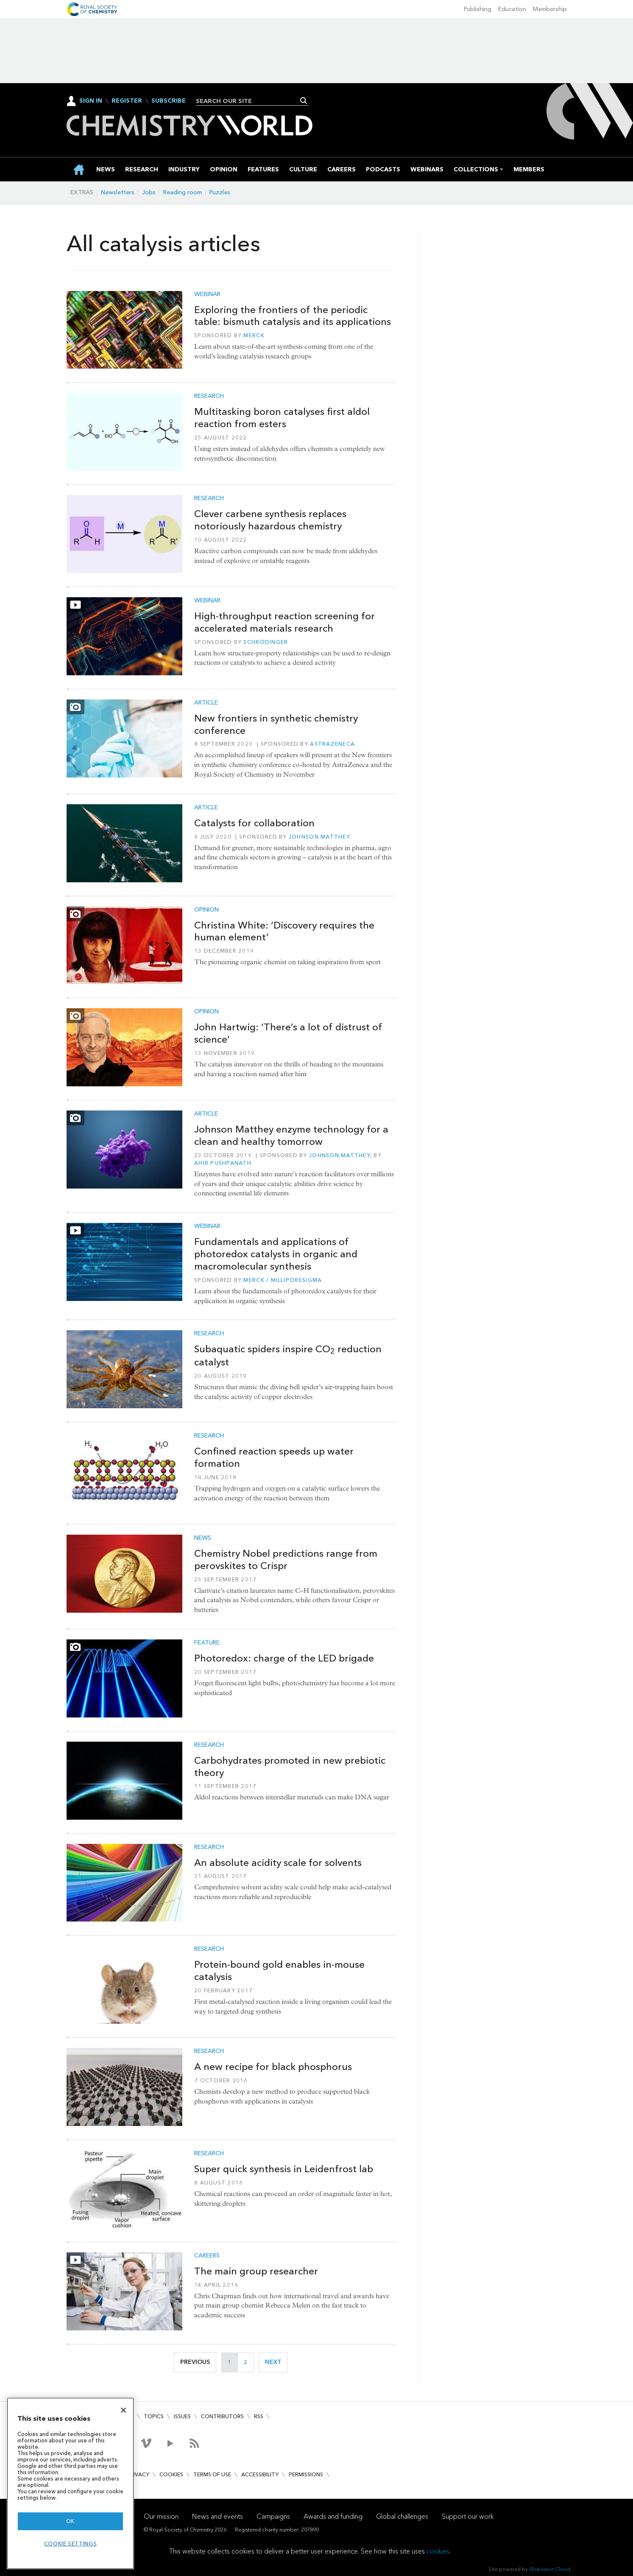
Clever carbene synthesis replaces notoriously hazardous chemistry (270, 520)
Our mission (161, 2516)
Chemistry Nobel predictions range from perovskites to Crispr (285, 1559)
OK (70, 2521)
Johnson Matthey (319, 836)
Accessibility (260, 2474)
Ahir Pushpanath (222, 1163)
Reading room (182, 192)
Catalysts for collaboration (254, 823)
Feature (207, 1642)
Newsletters (117, 192)
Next (276, 2362)
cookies (438, 2551)
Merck (253, 335)
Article (206, 702)
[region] (70, 2483)
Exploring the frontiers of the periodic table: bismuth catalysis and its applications (292, 316)
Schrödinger (265, 642)
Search (304, 100)
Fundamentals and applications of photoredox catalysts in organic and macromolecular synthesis (275, 1254)
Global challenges (402, 2516)
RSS (258, 2416)
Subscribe (168, 101)
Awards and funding (333, 2516)
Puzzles (219, 192)
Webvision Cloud (549, 2569)
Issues (182, 2416)
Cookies (171, 2474)
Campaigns (273, 2516)
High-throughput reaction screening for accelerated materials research (284, 622)
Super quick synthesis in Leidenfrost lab (283, 2169)
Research (209, 396)
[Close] (123, 2410)
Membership (550, 9)
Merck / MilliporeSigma (282, 1280)
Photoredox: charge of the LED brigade (284, 1658)
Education (512, 9)
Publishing (477, 9)
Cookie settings (70, 2543)
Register (127, 101)
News (202, 1538)
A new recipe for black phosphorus (273, 2067)
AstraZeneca (332, 744)
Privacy (138, 2474)
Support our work (468, 2516)
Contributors (222, 2416)
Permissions (306, 2474)
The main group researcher (256, 2271)
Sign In (90, 100)
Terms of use (212, 2474)
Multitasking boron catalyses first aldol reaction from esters (282, 418)
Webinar (207, 294)
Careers (207, 2255)
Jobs (149, 192)
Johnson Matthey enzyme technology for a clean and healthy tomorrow (291, 1135)
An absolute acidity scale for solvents (278, 1862)
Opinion (206, 909)
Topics (154, 2416)
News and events (217, 2516)
